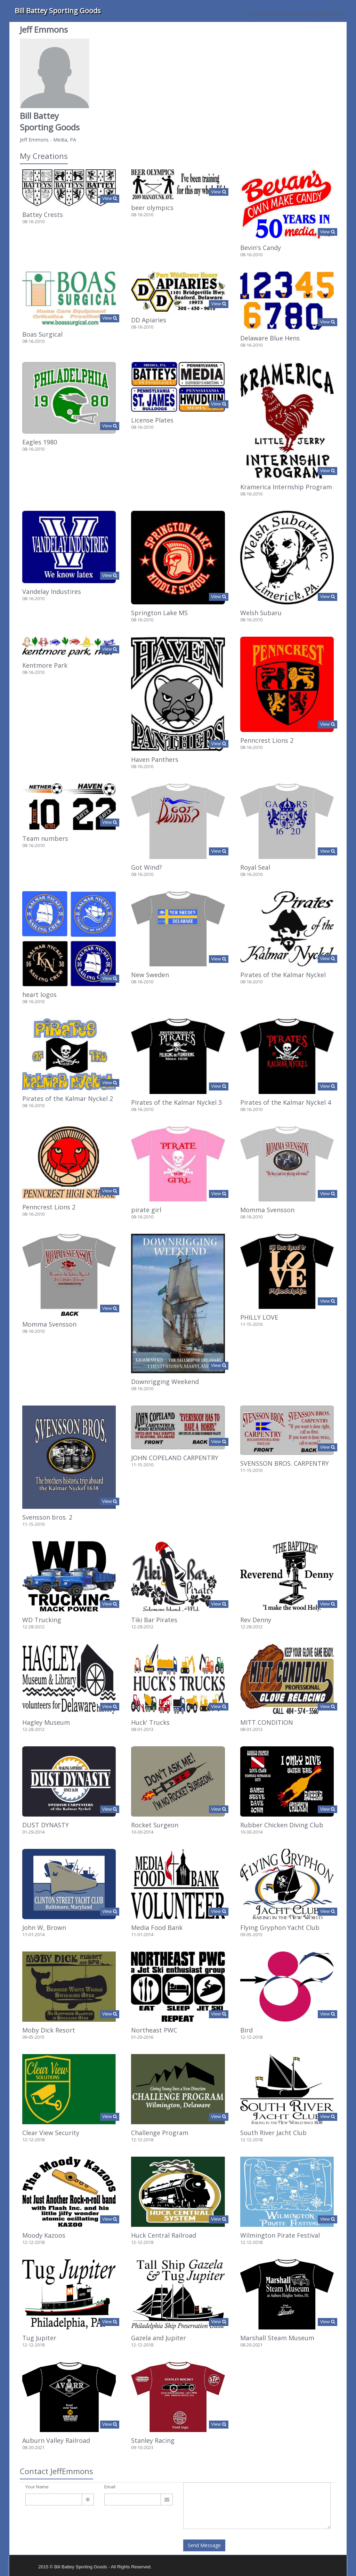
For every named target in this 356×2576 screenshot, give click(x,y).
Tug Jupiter (39, 2338)
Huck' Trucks (150, 1722)
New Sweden (150, 975)
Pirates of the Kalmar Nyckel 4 (285, 1102)
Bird (246, 2030)
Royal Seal (255, 867)
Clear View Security (50, 2132)
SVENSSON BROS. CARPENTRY (284, 1463)
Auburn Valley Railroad (56, 2440)
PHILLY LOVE (259, 1317)
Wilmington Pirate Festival (280, 2235)
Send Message (204, 2545)
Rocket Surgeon (154, 1825)
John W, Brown (44, 1927)
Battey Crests (42, 214)
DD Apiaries (148, 320)
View (110, 198)
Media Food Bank (157, 1927)
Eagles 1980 (39, 442)
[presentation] (78, 2527)
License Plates (152, 420)
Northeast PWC (154, 2030)
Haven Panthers (154, 759)
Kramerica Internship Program (286, 487)
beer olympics (152, 207)
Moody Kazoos (43, 2235)
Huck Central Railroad (163, 2235)
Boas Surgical (42, 334)
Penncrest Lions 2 (266, 740)
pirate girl (146, 1210)
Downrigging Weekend (165, 1381)
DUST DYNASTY (45, 1825)
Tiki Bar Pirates (154, 1620)
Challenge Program (159, 2132)
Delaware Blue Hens (270, 338)
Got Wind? (146, 867)
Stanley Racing (153, 2440)
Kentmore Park (44, 665)
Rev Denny (255, 1620)
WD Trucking (41, 1620)
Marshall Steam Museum (277, 2338)
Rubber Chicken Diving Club (281, 1825)
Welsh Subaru (261, 613)
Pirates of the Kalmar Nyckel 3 (176, 1102)
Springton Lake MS (159, 613)
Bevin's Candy (260, 247)
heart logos (39, 994)
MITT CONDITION (266, 1722)
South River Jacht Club (273, 2132)
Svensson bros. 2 (47, 1517)
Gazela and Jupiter (158, 2338)
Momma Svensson (267, 1210)
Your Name (37, 2487)
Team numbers (45, 838)
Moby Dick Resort (48, 2030)
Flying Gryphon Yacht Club (279, 1927)
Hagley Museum (46, 1722)
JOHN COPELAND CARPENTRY (174, 1458)
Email (109, 2487)
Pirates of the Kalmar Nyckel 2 (67, 1098)
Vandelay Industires (51, 591)
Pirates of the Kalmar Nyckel (283, 975)
